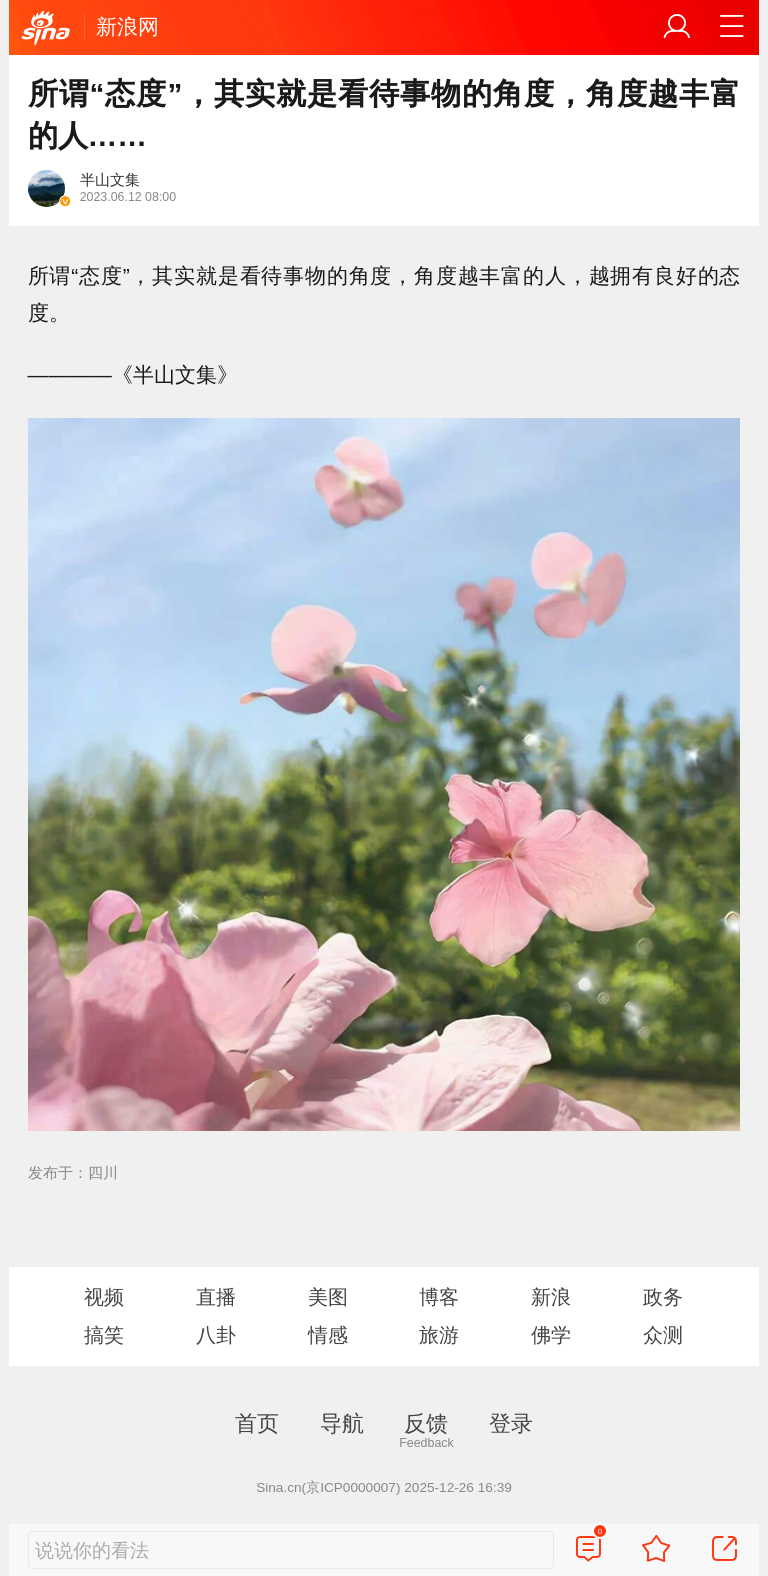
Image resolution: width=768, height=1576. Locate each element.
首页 (257, 1423)
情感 (328, 1335)
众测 (663, 1335)
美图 (328, 1297)
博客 (439, 1297)
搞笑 (104, 1335)
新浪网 (127, 26)
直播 (216, 1297)
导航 (342, 1423)
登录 (511, 1423)
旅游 (439, 1335)
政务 (663, 1297)
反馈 (426, 1423)
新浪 (551, 1297)
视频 (104, 1297)
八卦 (216, 1335)
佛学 (551, 1335)
